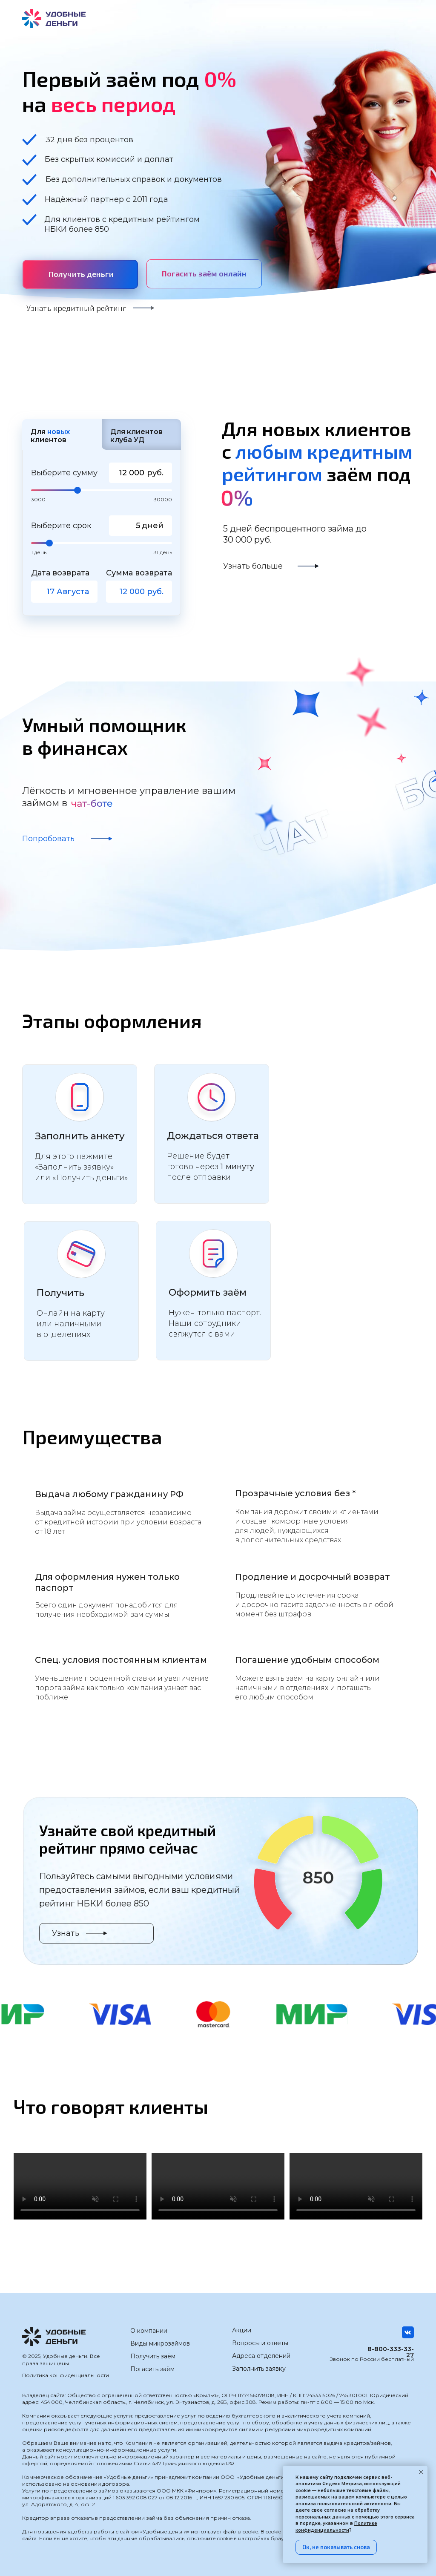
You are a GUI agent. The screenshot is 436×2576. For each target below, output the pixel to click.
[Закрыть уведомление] (421, 2472)
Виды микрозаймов (160, 2343)
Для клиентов (50, 436)
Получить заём (152, 2356)
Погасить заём (152, 2369)
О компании (148, 2330)
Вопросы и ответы (260, 2343)
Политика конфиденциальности (65, 2375)
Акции (241, 2330)
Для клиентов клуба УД (136, 436)
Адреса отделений (261, 2356)
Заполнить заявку (259, 2368)
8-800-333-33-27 (390, 2352)
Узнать (65, 1933)
